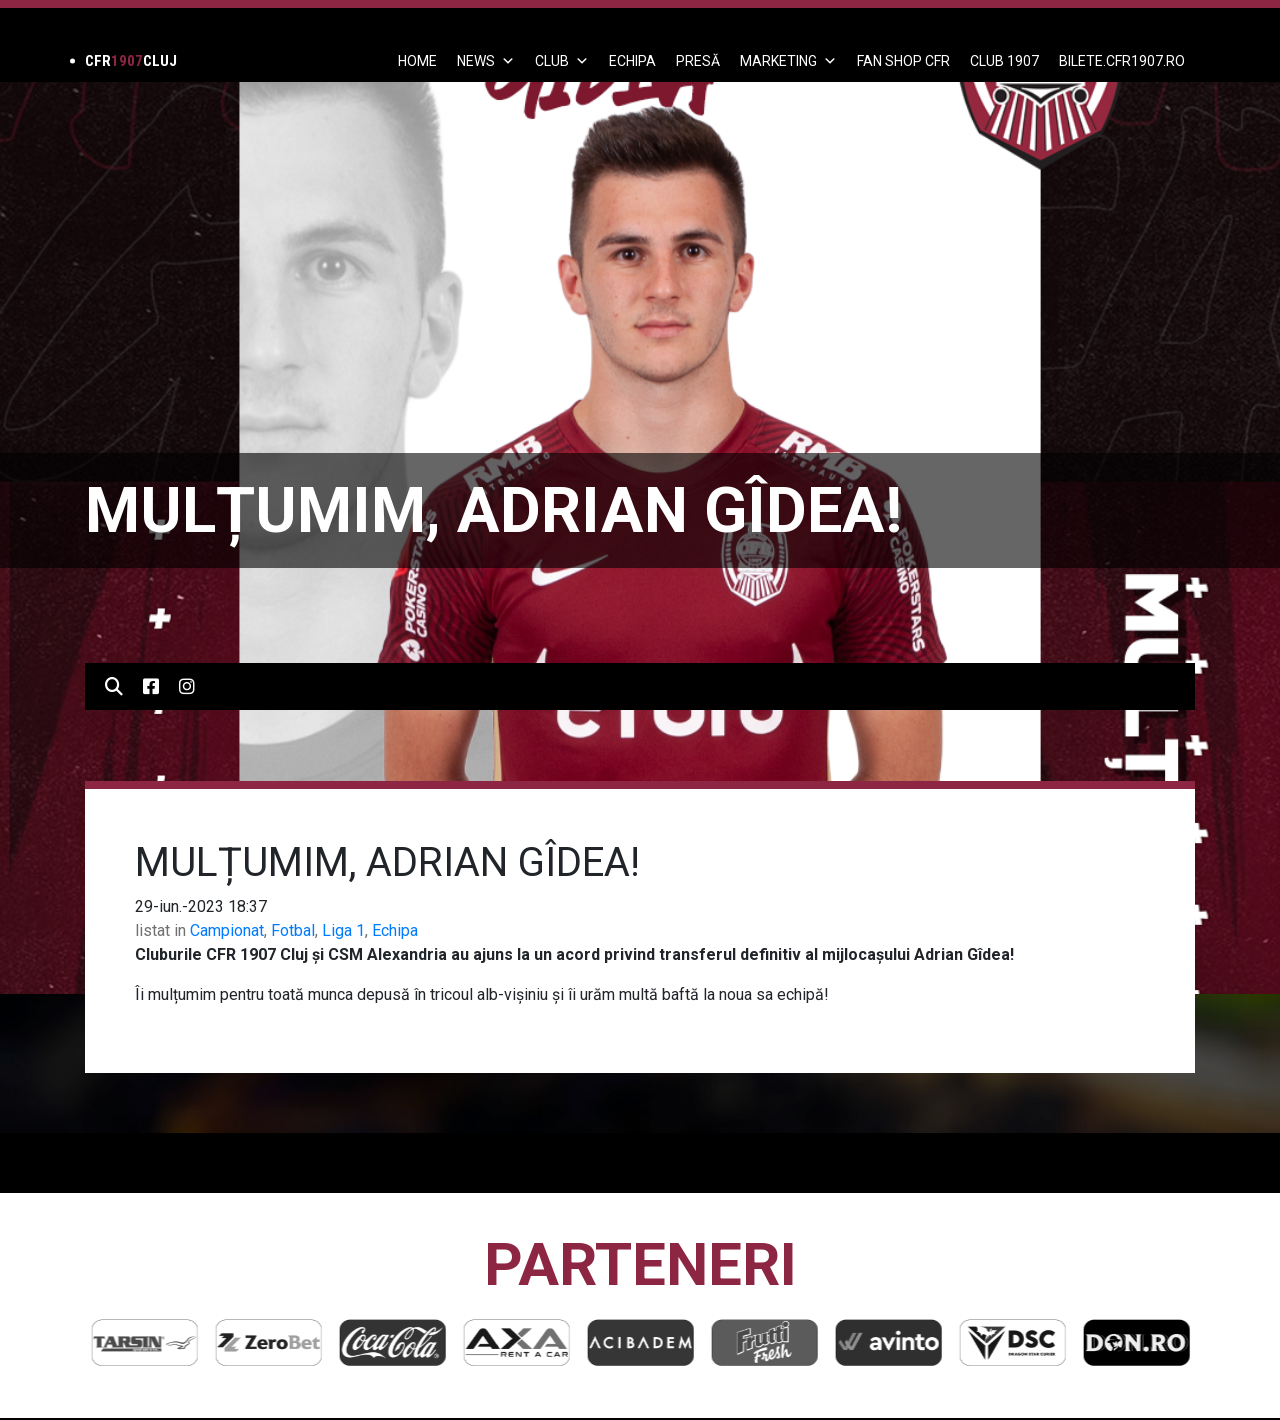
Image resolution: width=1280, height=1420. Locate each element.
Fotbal (293, 930)
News (486, 61)
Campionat (227, 930)
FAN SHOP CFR (903, 61)
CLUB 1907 (1004, 61)
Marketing (788, 61)
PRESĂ (698, 61)
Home (417, 61)
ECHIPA (632, 61)
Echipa (395, 930)
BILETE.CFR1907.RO (1122, 61)
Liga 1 (343, 930)
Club (562, 61)
